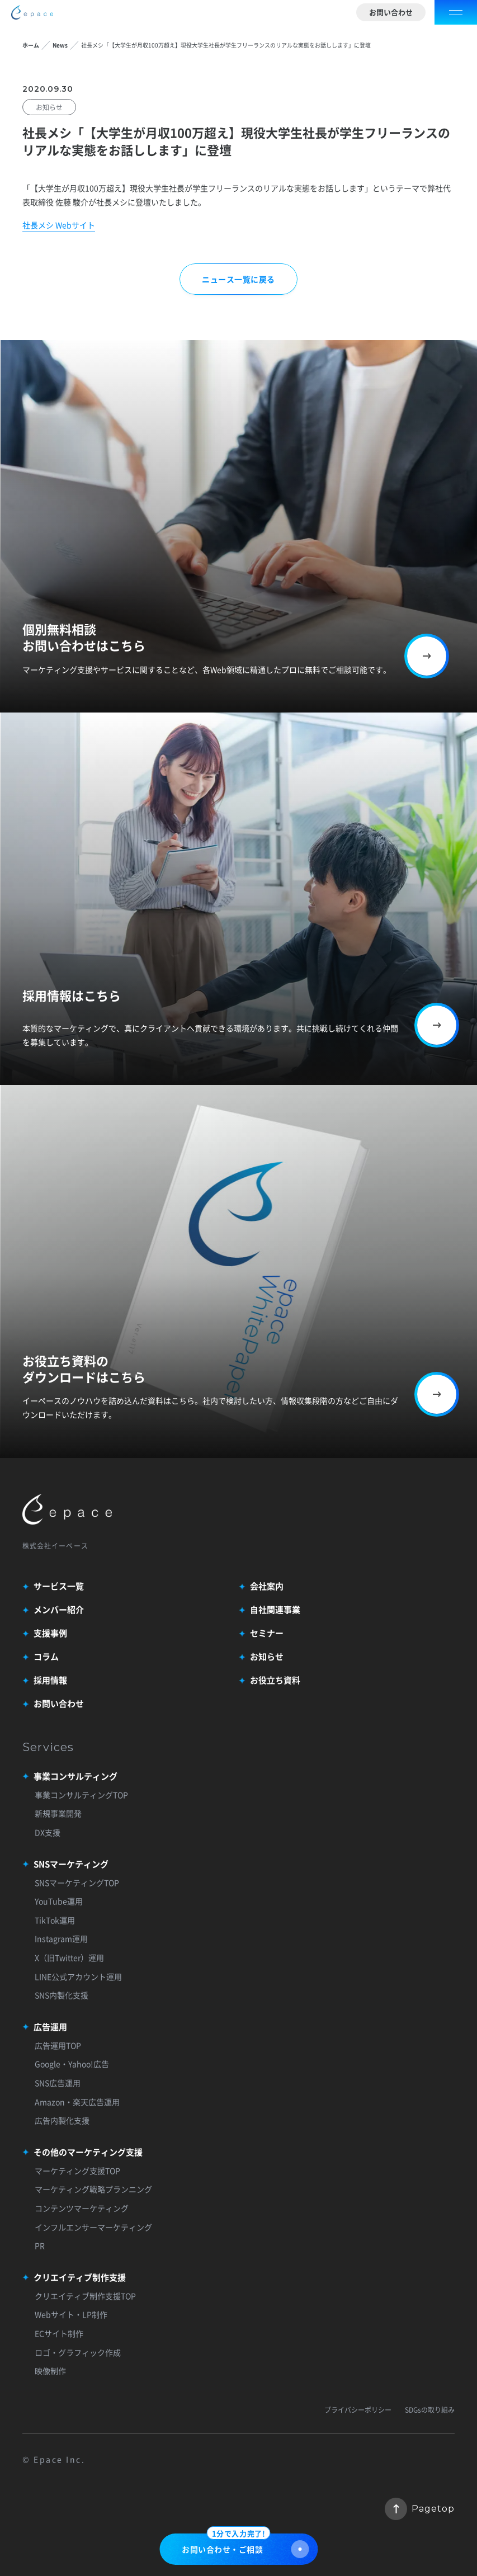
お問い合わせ (391, 12)
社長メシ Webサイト (58, 225)
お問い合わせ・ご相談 (245, 2545)
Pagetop (420, 2509)
